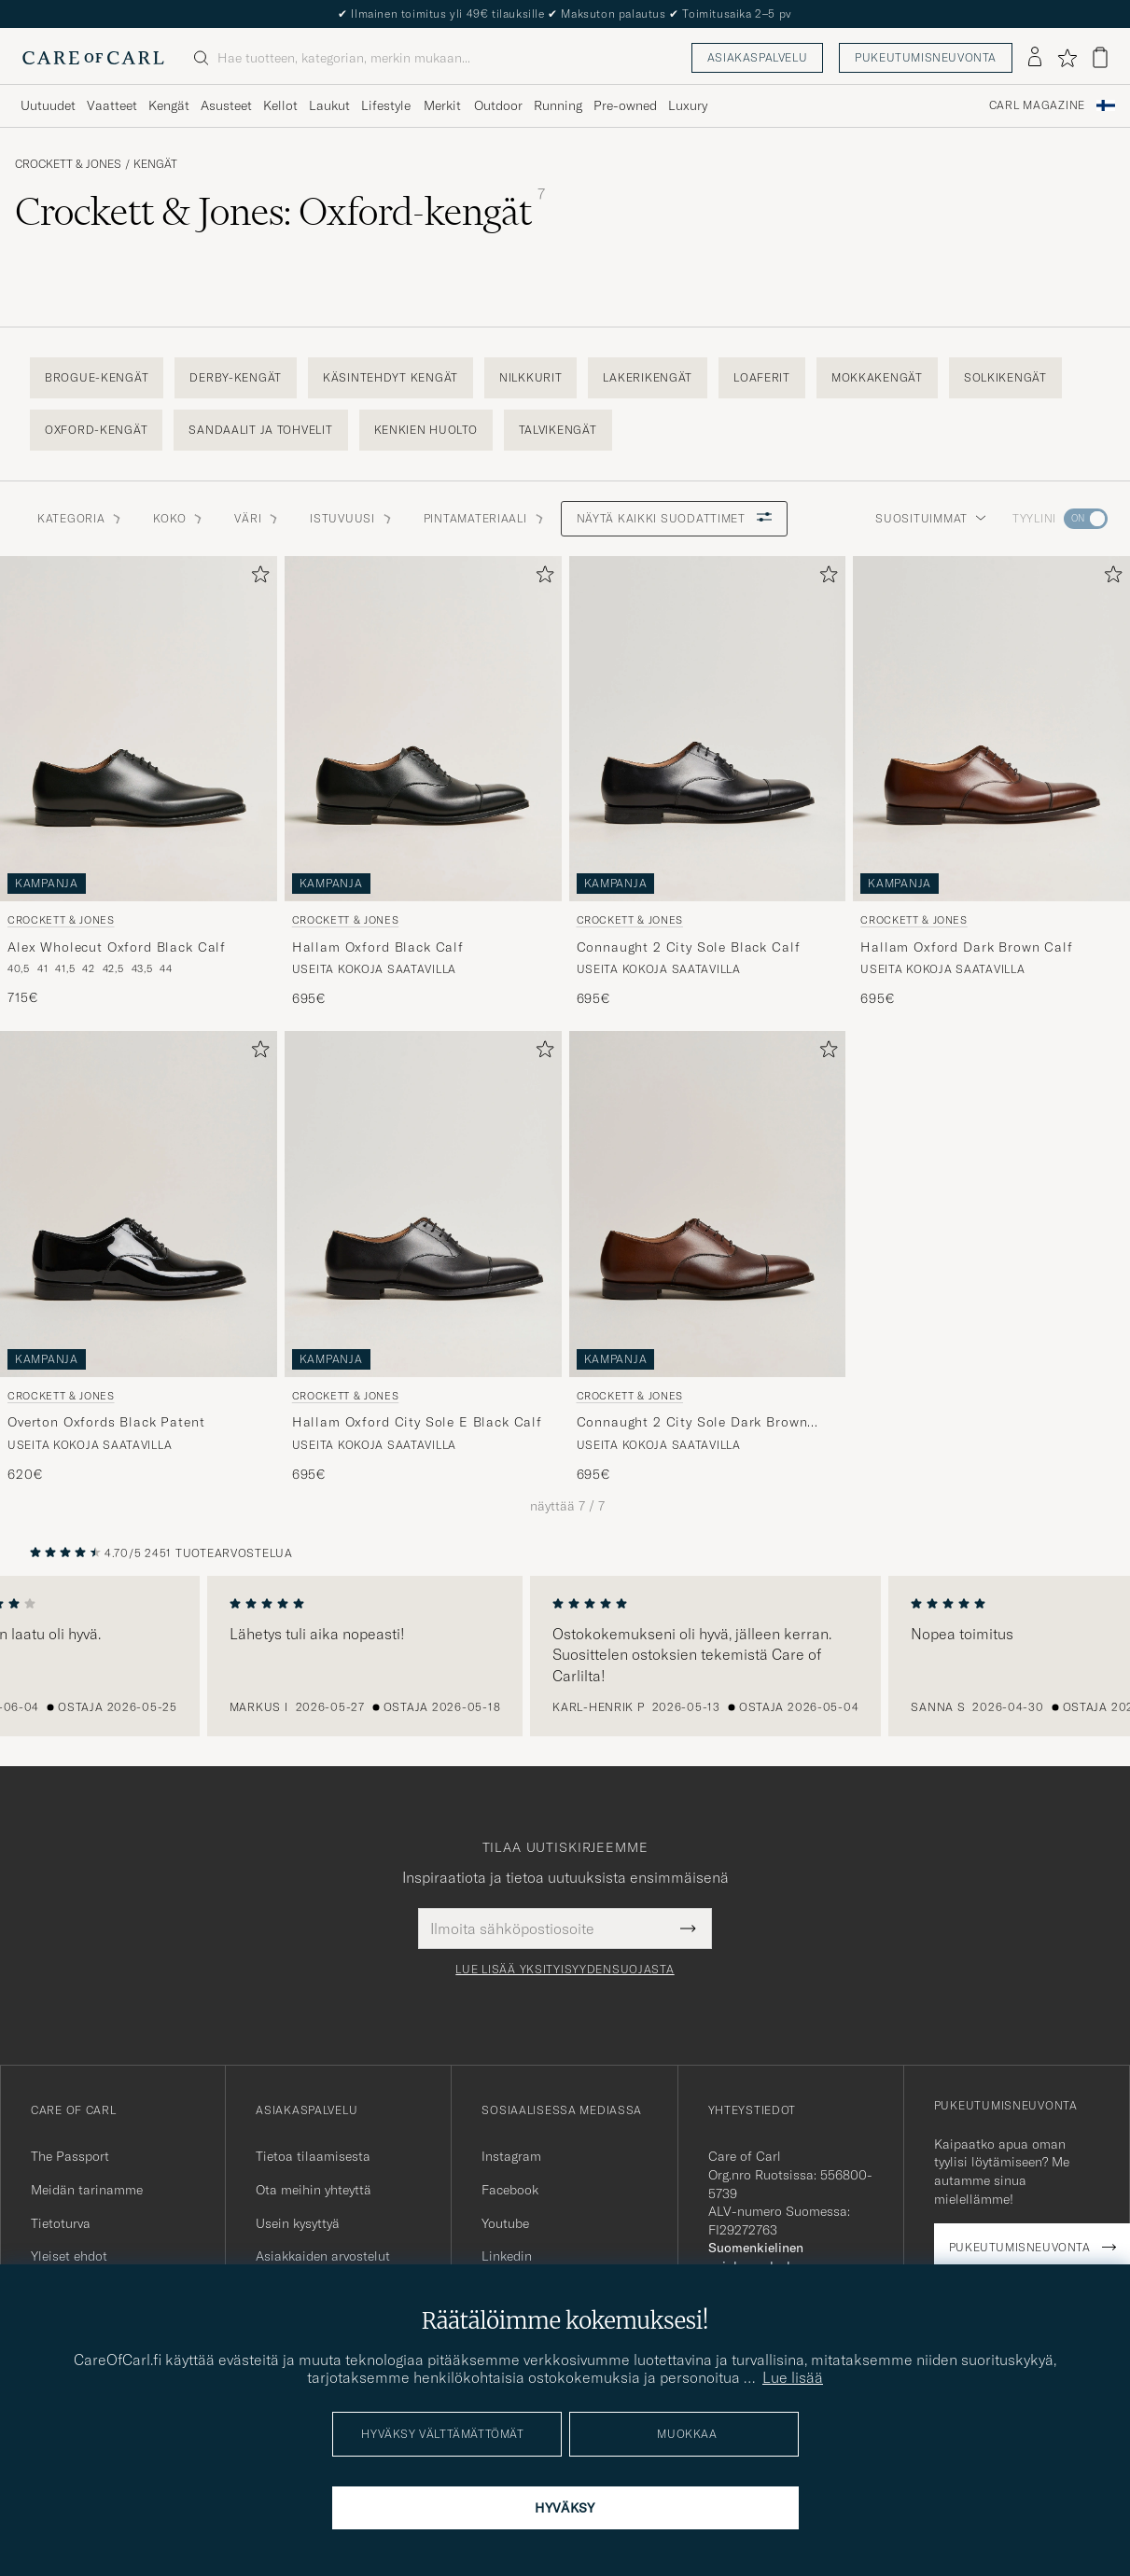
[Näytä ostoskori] (1100, 57)
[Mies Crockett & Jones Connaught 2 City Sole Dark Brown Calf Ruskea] (707, 1204)
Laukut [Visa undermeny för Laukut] (329, 105)
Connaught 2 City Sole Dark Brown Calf (692, 1422)
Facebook (509, 2189)
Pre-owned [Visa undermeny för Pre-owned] (625, 105)
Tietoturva (61, 2223)
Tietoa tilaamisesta (313, 2156)
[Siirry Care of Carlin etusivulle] (93, 57)
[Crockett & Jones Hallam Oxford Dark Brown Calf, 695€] (991, 782)
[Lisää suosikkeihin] (256, 578)
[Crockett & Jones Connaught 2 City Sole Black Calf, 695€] (707, 782)
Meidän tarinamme (87, 2189)
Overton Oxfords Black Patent (106, 1421)
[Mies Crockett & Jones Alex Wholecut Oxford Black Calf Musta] (138, 729)
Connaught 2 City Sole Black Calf (689, 947)
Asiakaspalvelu (757, 57)
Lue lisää (792, 2377)
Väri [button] (257, 518)
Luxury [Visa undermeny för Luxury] (687, 105)
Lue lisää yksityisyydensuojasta (564, 1969)
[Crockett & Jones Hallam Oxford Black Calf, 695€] (423, 782)
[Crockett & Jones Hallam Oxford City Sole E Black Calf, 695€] (423, 1257)
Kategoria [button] (80, 518)
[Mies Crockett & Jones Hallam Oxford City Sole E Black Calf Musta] (423, 1204)
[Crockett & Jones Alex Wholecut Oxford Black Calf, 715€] (138, 782)
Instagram (511, 2156)
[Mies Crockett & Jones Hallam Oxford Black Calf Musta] (423, 729)
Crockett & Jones (68, 164)
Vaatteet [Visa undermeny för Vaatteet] (112, 105)
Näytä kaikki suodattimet (674, 518)
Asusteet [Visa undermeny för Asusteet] (226, 105)
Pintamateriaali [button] (485, 518)
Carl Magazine (1037, 105)
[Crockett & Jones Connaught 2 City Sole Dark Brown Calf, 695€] (707, 1257)
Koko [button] (178, 518)
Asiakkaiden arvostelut (323, 2256)
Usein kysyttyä (298, 2223)
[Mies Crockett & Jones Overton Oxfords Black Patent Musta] (138, 1204)
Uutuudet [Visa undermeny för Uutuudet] (48, 105)
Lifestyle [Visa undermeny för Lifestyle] (386, 105)
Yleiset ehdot (69, 2256)
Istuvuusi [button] (351, 518)
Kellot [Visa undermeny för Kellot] (280, 105)
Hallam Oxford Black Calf (378, 947)
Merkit (442, 105)
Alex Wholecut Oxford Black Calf (116, 947)
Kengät (155, 164)
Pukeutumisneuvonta (926, 57)
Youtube (505, 2223)
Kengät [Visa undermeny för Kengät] (168, 105)
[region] (565, 1656)
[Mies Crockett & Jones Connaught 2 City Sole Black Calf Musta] (707, 729)
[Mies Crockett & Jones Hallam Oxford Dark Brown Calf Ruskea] (991, 729)
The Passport (70, 2156)
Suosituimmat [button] (930, 518)
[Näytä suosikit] (1067, 58)
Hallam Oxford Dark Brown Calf (966, 947)
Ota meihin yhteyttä (313, 2189)
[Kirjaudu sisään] (1034, 58)
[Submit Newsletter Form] (688, 1928)
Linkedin (506, 2256)
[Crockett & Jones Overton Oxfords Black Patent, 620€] (138, 1257)
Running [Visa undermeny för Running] (558, 105)
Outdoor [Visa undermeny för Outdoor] (498, 105)
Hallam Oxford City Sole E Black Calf (417, 1421)
